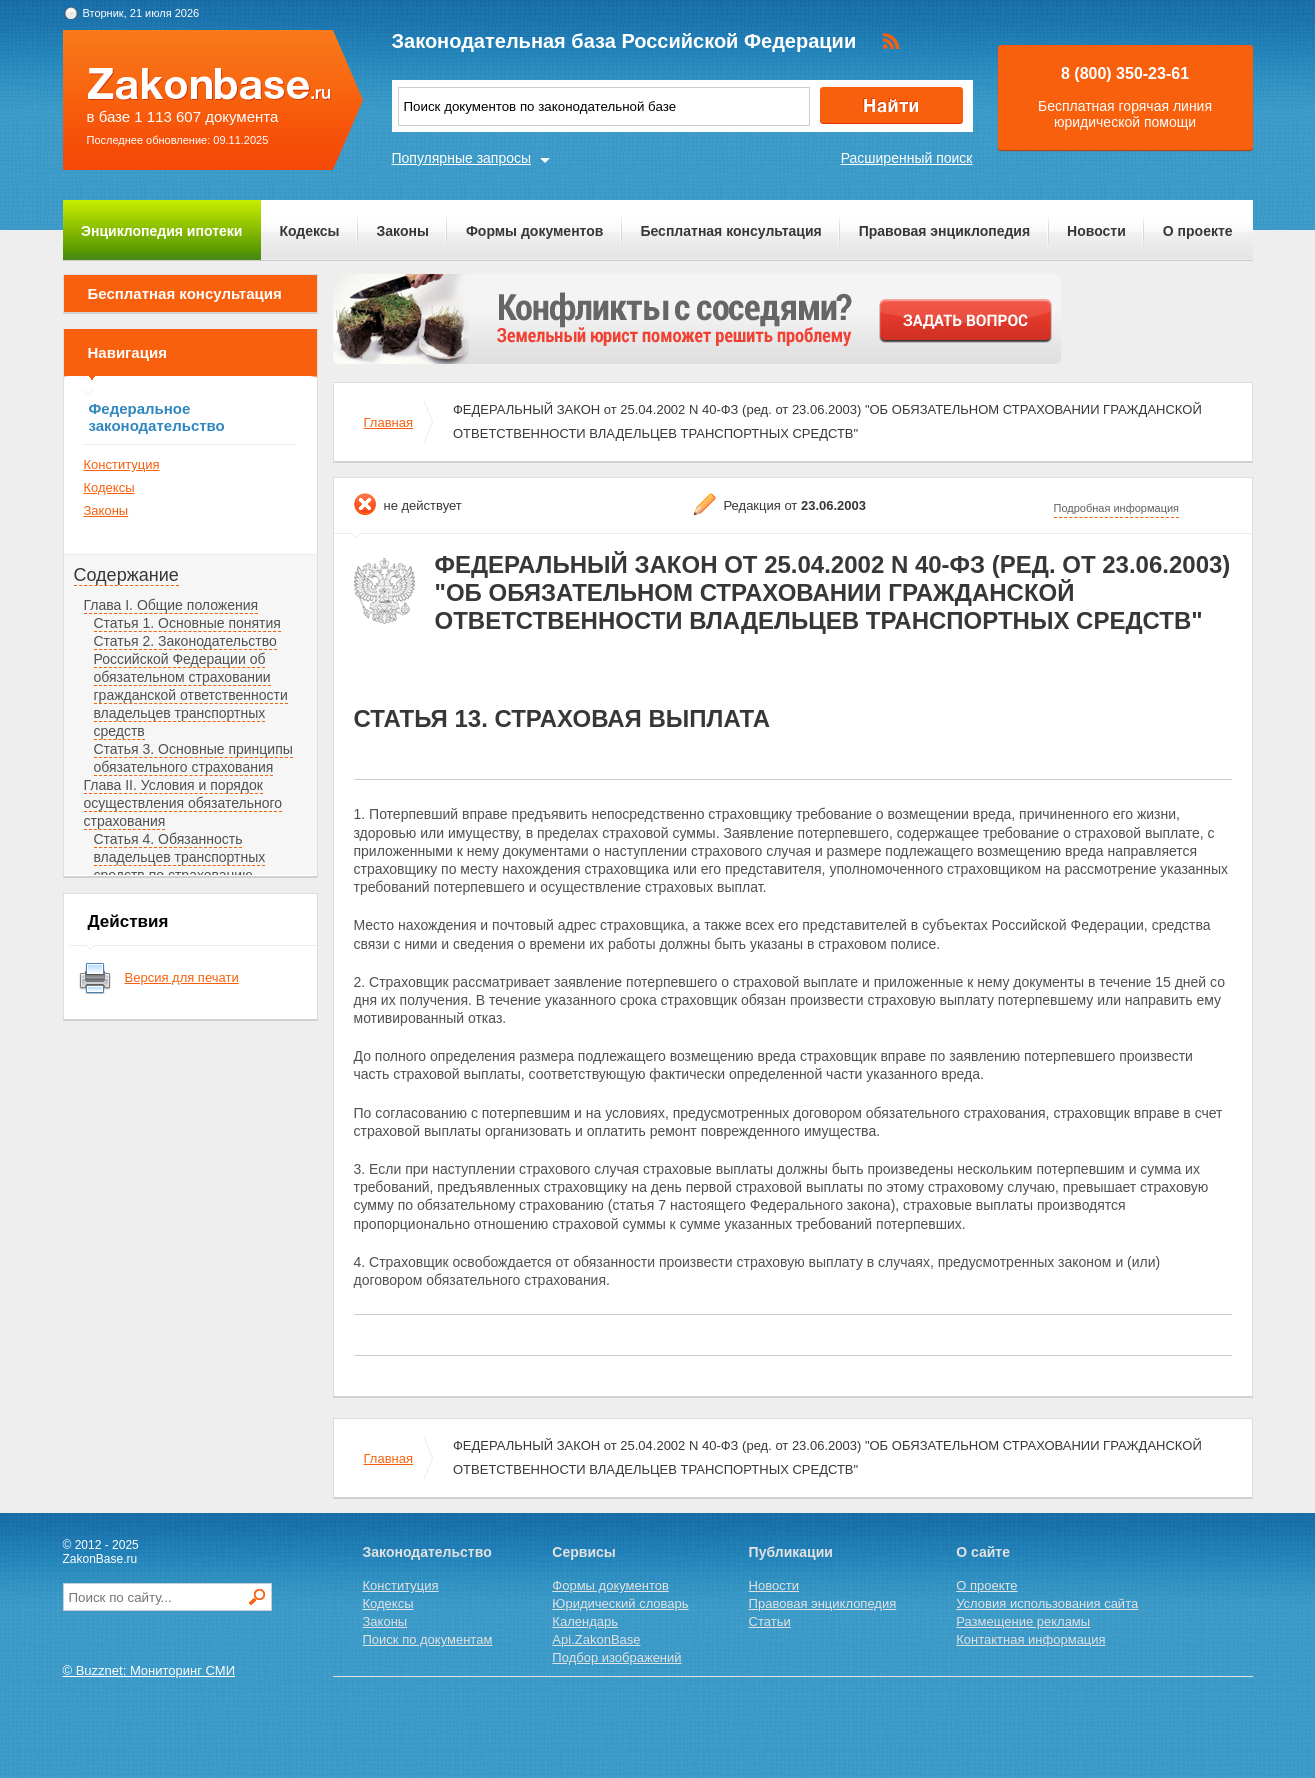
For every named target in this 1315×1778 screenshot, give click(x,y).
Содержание (126, 575)
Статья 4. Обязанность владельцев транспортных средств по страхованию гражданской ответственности (191, 866)
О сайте (983, 1552)
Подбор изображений (616, 1657)
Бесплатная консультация (730, 231)
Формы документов (535, 231)
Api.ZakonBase (596, 1639)
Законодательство (427, 1552)
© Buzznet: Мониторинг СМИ (149, 1670)
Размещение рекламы (1023, 1621)
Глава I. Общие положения (171, 605)
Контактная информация (1030, 1639)
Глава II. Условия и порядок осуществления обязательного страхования (183, 803)
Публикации (791, 1552)
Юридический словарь (620, 1603)
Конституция (122, 464)
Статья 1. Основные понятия (187, 623)
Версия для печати (182, 977)
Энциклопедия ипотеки (161, 231)
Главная (388, 422)
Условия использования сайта (1047, 1603)
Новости (1096, 231)
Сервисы (583, 1552)
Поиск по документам (428, 1639)
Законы (403, 231)
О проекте (1198, 231)
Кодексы (309, 231)
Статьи (770, 1621)
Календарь (585, 1621)
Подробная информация (1117, 508)
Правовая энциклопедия (944, 231)
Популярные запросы (462, 158)
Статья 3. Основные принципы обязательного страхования (193, 758)
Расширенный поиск (907, 158)
